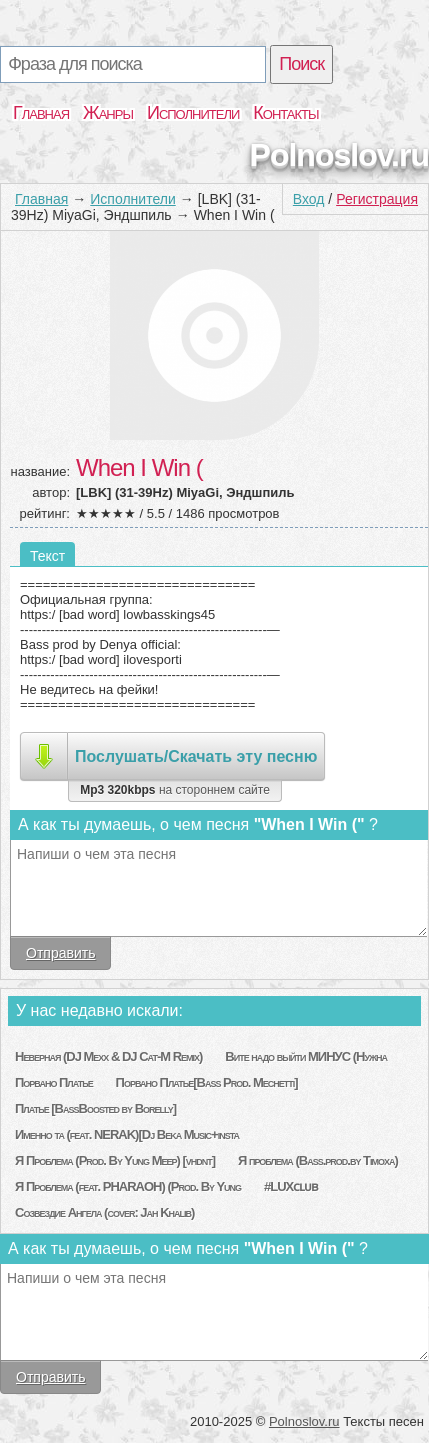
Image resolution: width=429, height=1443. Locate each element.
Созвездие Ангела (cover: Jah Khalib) (104, 1212)
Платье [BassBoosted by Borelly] (95, 1108)
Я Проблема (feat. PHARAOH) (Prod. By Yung (128, 1186)
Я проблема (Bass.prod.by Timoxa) (318, 1160)
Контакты (285, 113)
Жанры (108, 113)
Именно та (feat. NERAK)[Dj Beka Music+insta (127, 1134)
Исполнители (193, 113)
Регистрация (377, 199)
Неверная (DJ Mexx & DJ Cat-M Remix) (108, 1056)
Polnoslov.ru (339, 155)
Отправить (60, 953)
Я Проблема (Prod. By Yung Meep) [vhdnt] (115, 1160)
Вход (309, 199)
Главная (41, 113)
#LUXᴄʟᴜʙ (290, 1186)
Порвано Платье (54, 1082)
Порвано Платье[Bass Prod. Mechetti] (207, 1082)
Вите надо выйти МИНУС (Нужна (306, 1056)
